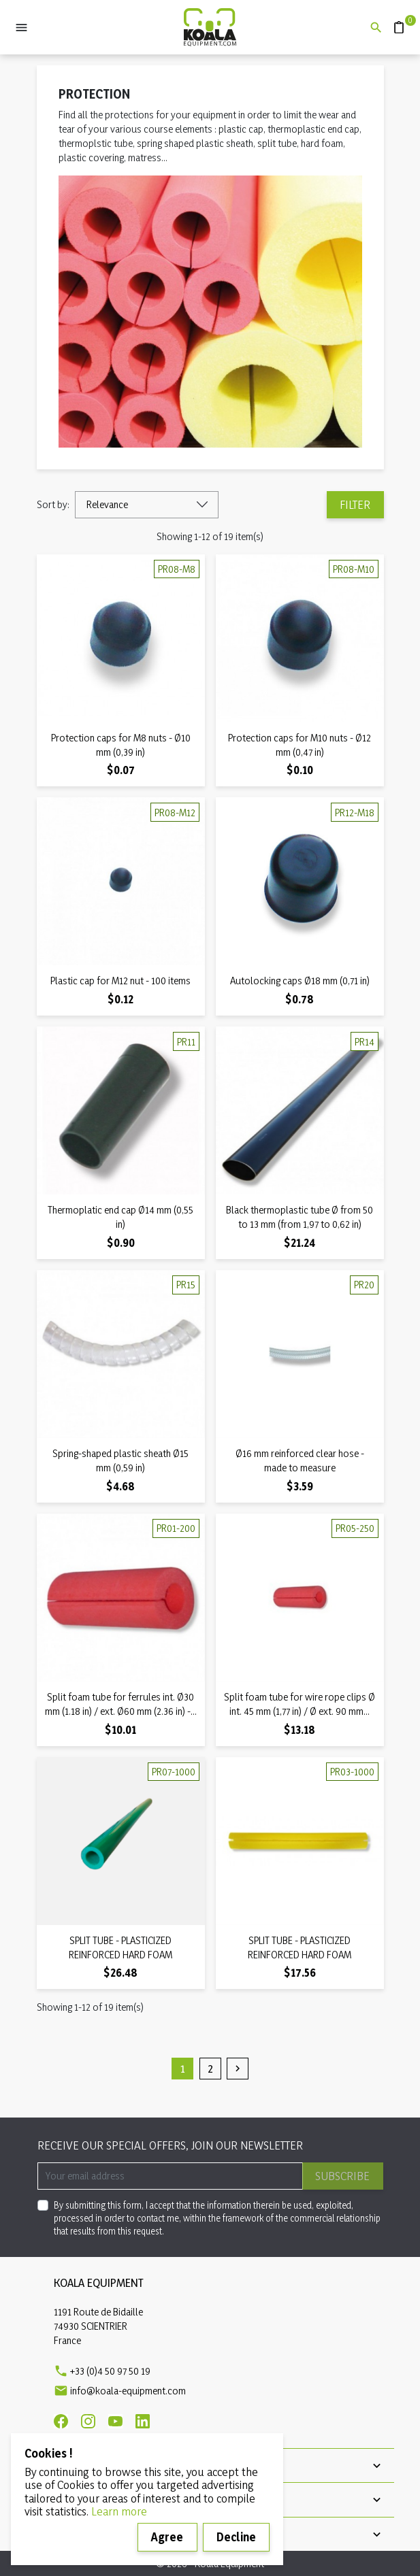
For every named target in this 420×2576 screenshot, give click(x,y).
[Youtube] (115, 2421)
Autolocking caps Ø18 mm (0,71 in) (300, 980)
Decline (236, 2537)
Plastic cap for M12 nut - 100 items (120, 980)
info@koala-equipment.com (128, 2390)
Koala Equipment (99, 2282)
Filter (355, 504)
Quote (393, 21)
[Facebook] (61, 2421)
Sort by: (53, 504)
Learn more (119, 2511)
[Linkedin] (142, 2421)
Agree (167, 2537)
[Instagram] (88, 2421)
